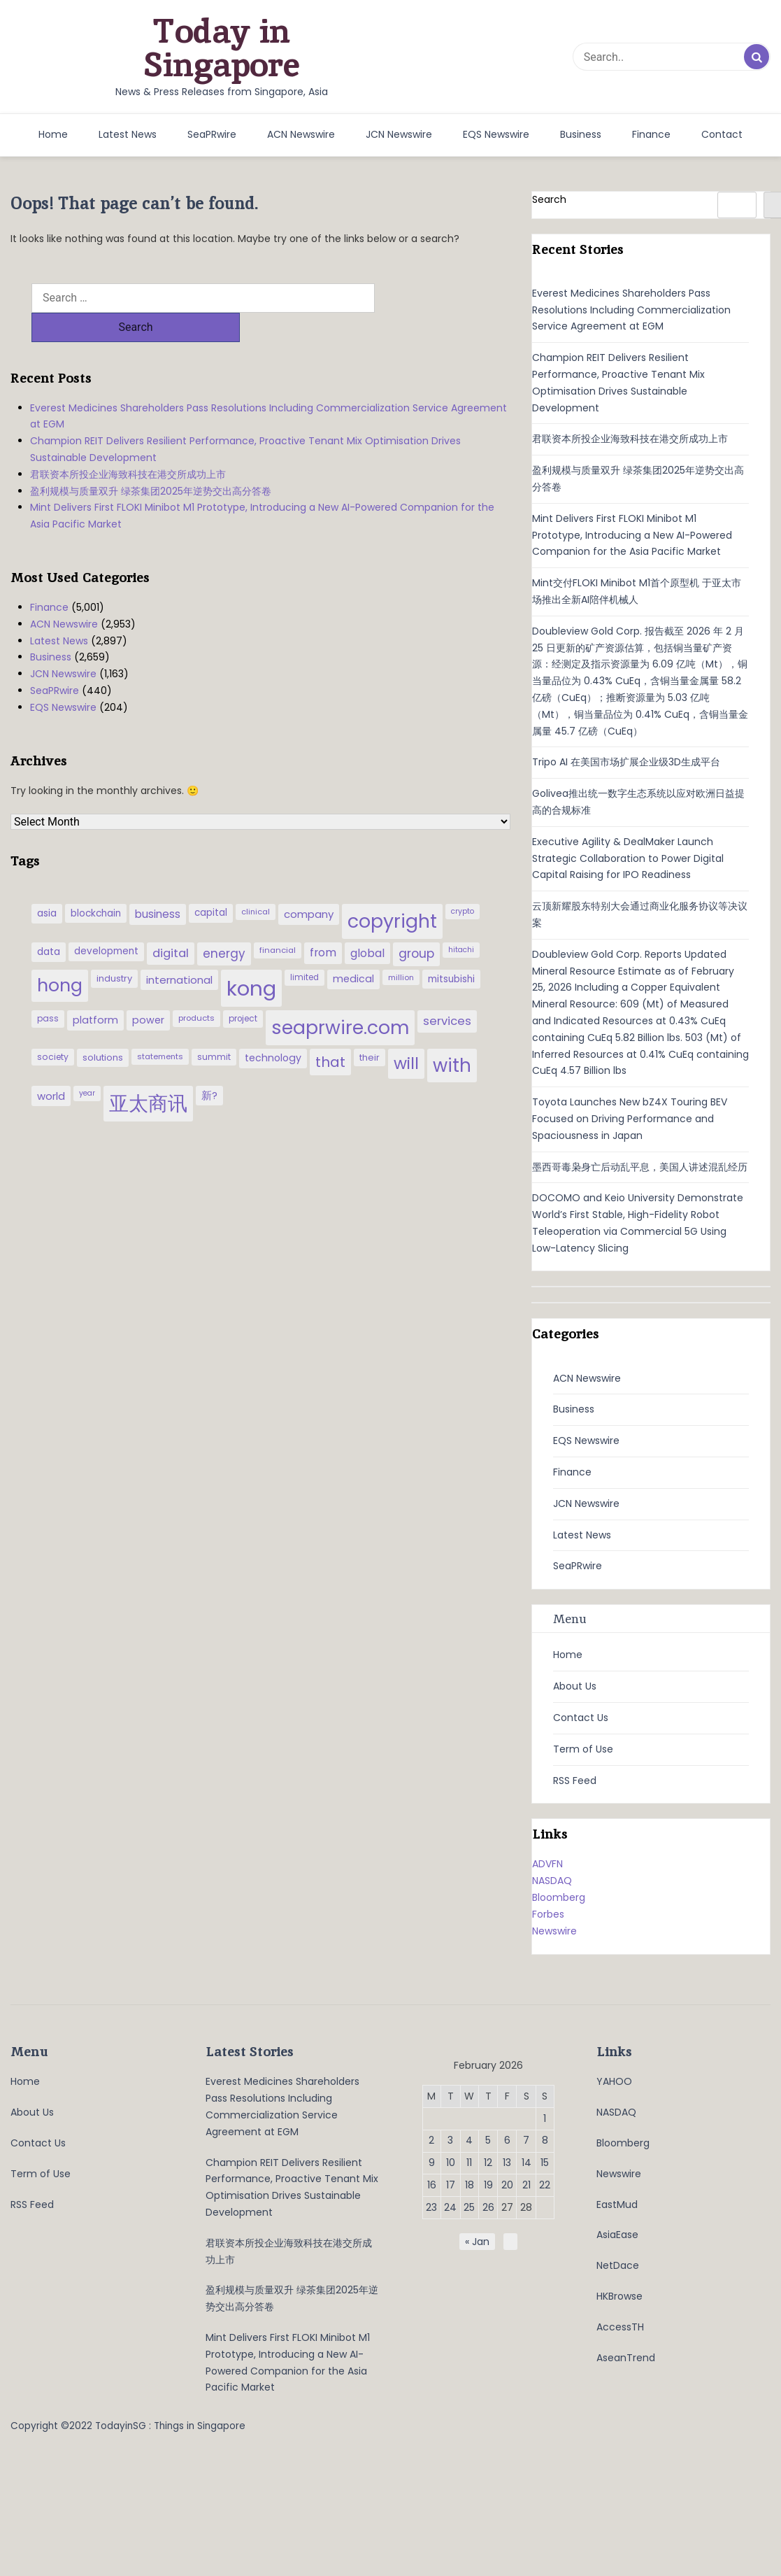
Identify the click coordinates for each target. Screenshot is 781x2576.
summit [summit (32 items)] (214, 1027)
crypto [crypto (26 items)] (462, 882)
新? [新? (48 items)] (209, 1066)
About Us (574, 1686)
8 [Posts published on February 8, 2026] (545, 2140)
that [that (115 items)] (330, 1032)
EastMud (617, 2204)
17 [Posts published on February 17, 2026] (450, 2185)
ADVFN (547, 1864)
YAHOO (614, 2081)
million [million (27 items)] (401, 948)
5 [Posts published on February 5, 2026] (488, 2140)
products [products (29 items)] (196, 988)
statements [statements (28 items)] (160, 1027)
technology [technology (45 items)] (273, 1028)
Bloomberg (558, 1897)
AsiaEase (617, 2235)
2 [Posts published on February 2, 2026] (431, 2140)
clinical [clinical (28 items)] (255, 882)
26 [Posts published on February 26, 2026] (488, 2207)
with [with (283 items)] (452, 1036)
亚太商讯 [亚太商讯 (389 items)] (148, 1074)
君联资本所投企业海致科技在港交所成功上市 (128, 445)
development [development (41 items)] (106, 921)
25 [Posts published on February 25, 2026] (469, 2207)
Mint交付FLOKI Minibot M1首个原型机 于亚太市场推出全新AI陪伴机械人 (636, 591)
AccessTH (620, 2327)
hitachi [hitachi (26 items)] (461, 920)
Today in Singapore (221, 47)
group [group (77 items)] (416, 924)
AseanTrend (625, 2358)
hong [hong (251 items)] (60, 956)
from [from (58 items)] (323, 923)
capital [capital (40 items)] (210, 883)
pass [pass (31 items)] (48, 989)
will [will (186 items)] (406, 1034)
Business (580, 134)
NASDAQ (552, 1881)
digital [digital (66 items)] (170, 924)
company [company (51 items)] (309, 884)
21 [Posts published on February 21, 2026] (526, 2185)
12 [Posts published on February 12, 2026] (488, 2163)
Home (53, 134)
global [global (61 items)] (367, 924)
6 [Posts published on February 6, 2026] (507, 2140)
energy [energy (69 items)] (224, 924)
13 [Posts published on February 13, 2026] (507, 2163)
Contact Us (580, 1718)
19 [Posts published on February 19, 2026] (488, 2185)
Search (549, 199)
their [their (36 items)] (369, 1028)
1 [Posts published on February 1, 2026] (544, 2118)
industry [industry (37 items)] (114, 949)
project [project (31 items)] (243, 989)
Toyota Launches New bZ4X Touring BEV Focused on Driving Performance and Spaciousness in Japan (629, 1118)
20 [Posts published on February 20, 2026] (507, 2185)
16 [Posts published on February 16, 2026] (431, 2185)
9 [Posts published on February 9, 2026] (432, 2163)
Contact (722, 134)
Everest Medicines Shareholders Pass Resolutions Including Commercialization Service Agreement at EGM (268, 386)
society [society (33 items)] (53, 1027)
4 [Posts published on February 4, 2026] (469, 2140)
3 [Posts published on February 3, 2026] (450, 2140)
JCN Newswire (399, 134)
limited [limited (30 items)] (304, 948)
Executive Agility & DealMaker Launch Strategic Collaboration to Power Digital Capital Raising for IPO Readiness (628, 858)
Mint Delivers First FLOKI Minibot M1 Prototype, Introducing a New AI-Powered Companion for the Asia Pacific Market (262, 486)
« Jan (477, 2242)
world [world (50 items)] (51, 1066)
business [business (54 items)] (157, 884)
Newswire (554, 1931)
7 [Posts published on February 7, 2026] (526, 2140)
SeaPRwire (211, 134)
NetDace (617, 2265)
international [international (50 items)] (179, 950)
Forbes (548, 1914)
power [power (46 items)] (148, 991)
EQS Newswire (496, 134)
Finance (651, 134)
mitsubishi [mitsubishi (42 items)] (451, 949)
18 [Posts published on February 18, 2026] (469, 2185)
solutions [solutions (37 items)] (103, 1028)
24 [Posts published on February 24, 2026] (450, 2207)
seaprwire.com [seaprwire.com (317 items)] (340, 998)
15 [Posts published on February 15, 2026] (544, 2163)
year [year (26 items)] (87, 1064)
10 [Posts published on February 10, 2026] (450, 2163)
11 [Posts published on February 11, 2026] (469, 2163)
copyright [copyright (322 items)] (392, 892)
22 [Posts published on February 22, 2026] (544, 2185)
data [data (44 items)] (48, 922)
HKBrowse (619, 2296)
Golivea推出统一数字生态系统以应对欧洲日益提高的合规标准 (638, 801)
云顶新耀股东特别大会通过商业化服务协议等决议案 (639, 914)
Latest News (128, 134)
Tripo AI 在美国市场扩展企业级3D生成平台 (626, 762)
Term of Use (583, 1749)
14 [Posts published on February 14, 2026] (526, 2163)
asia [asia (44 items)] (47, 884)
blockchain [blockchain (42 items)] (96, 884)
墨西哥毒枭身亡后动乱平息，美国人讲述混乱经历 (639, 1167)
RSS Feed (574, 1781)
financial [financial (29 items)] (277, 920)
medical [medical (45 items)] (353, 949)
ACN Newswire (301, 134)
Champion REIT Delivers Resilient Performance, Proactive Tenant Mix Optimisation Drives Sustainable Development (245, 419)
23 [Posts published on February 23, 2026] (431, 2207)
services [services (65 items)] (447, 992)
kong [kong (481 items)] (251, 958)
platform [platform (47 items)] (95, 991)
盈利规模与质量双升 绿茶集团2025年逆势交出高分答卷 (150, 462)
